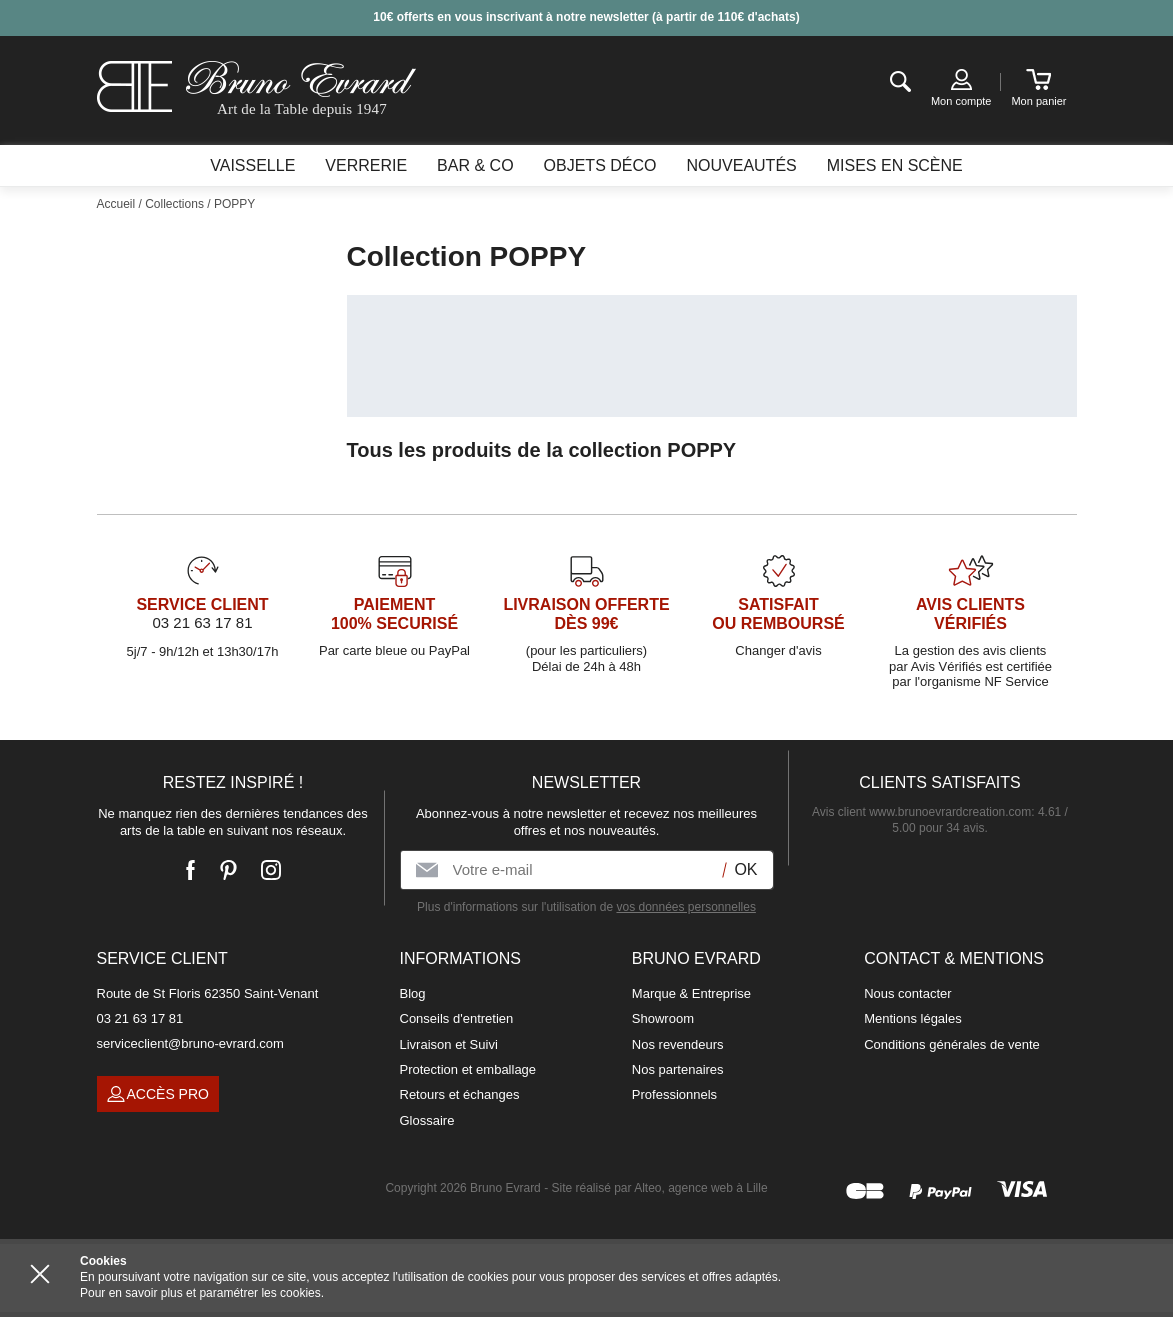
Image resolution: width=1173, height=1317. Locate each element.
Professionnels (674, 1094)
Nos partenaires (678, 1069)
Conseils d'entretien (457, 1018)
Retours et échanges (460, 1094)
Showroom (663, 1018)
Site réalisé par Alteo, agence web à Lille (659, 1188)
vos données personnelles (685, 907)
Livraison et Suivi (449, 1044)
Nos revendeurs (678, 1044)
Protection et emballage (468, 1069)
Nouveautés (741, 165)
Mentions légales (913, 1018)
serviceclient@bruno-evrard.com (190, 1043)
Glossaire (427, 1120)
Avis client (921, 812)
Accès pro (158, 1094)
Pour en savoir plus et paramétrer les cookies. (202, 1293)
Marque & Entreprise (691, 993)
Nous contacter (907, 993)
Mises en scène (895, 165)
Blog (413, 993)
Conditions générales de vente (952, 1044)
